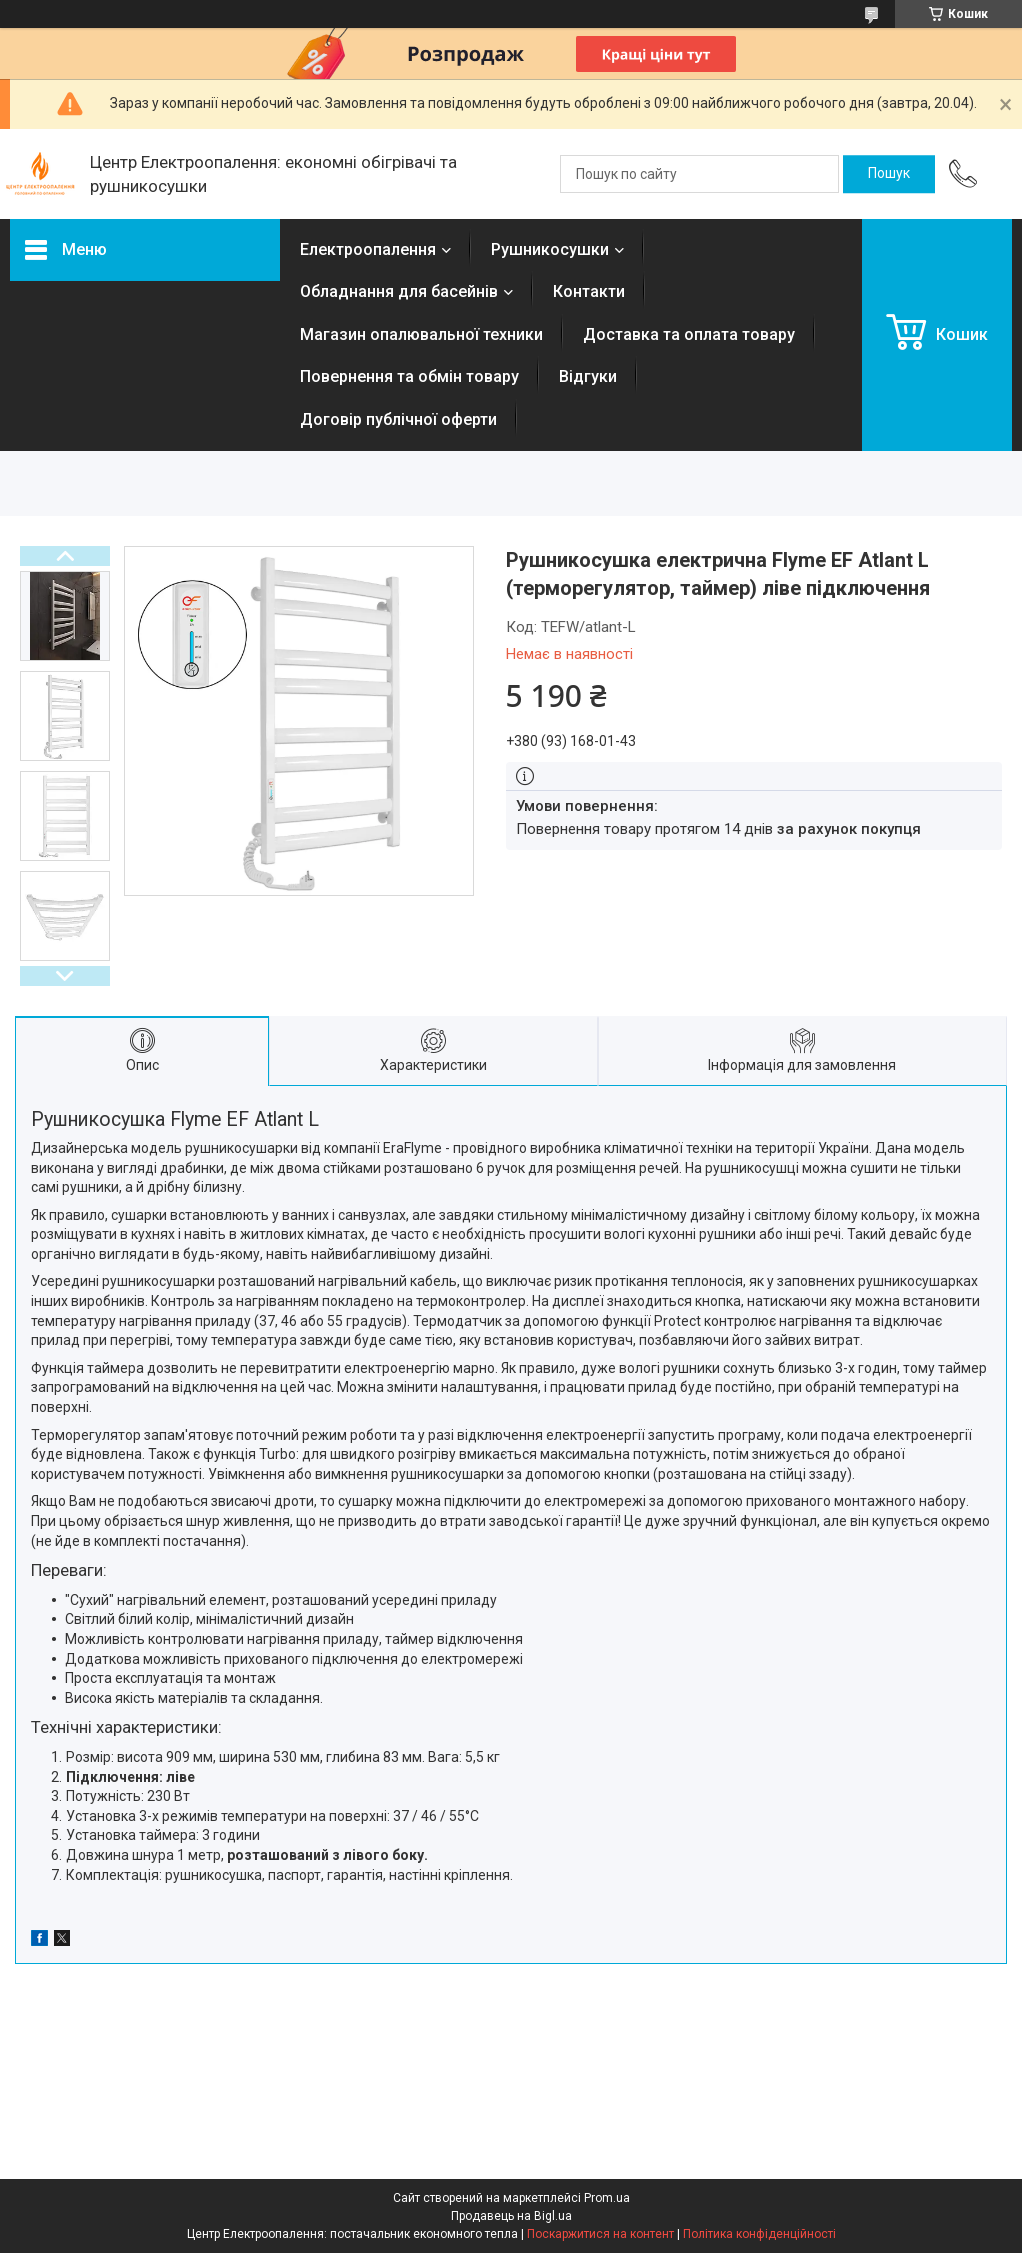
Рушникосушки (550, 249)
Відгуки (588, 376)
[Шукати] (889, 174)
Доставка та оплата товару (689, 334)
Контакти (589, 291)
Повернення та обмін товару (409, 376)
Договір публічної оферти (398, 419)
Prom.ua (607, 2198)
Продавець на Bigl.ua (511, 2216)
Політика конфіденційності (759, 2234)
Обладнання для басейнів (399, 291)
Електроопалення (368, 249)
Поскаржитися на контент (600, 2234)
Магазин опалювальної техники (421, 334)
